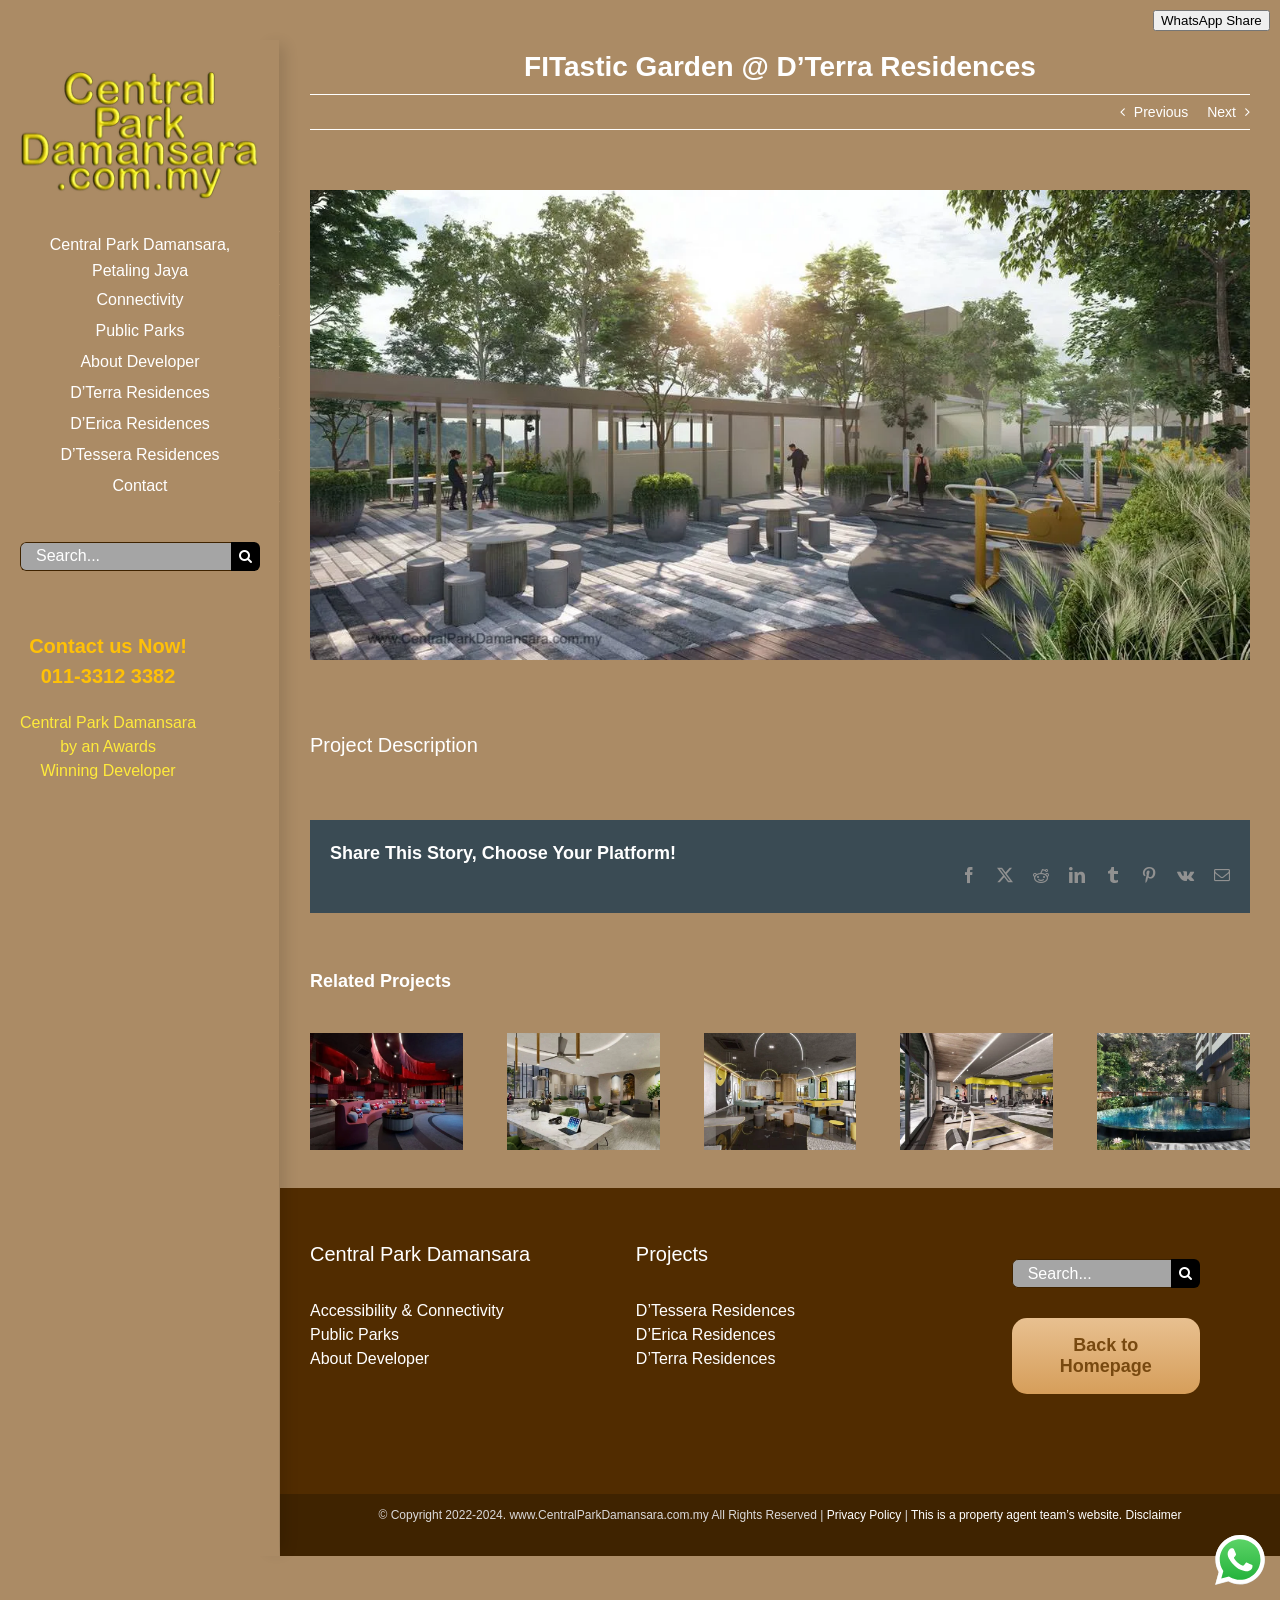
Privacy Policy (864, 1515)
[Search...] (125, 556)
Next (1221, 112)
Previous (1161, 112)
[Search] (245, 556)
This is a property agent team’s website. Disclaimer (1046, 1515)
